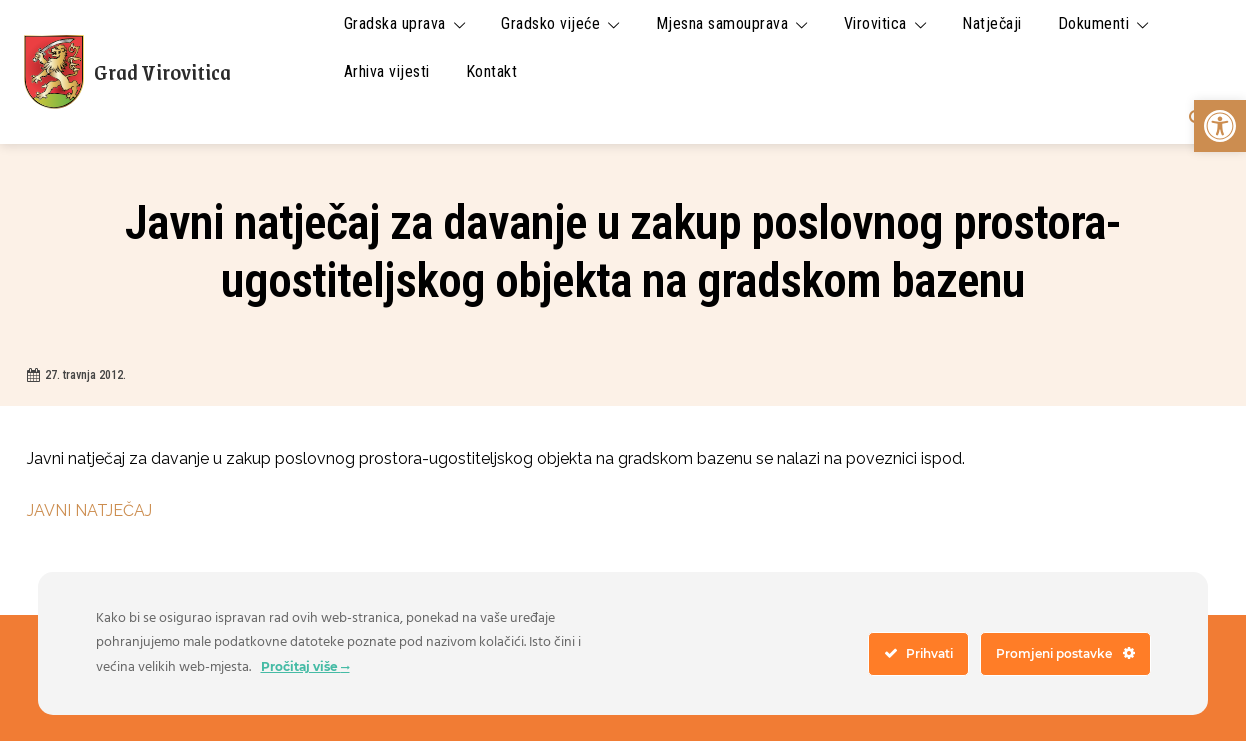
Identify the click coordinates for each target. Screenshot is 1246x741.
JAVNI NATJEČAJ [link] (89, 510)
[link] (1220, 126)
